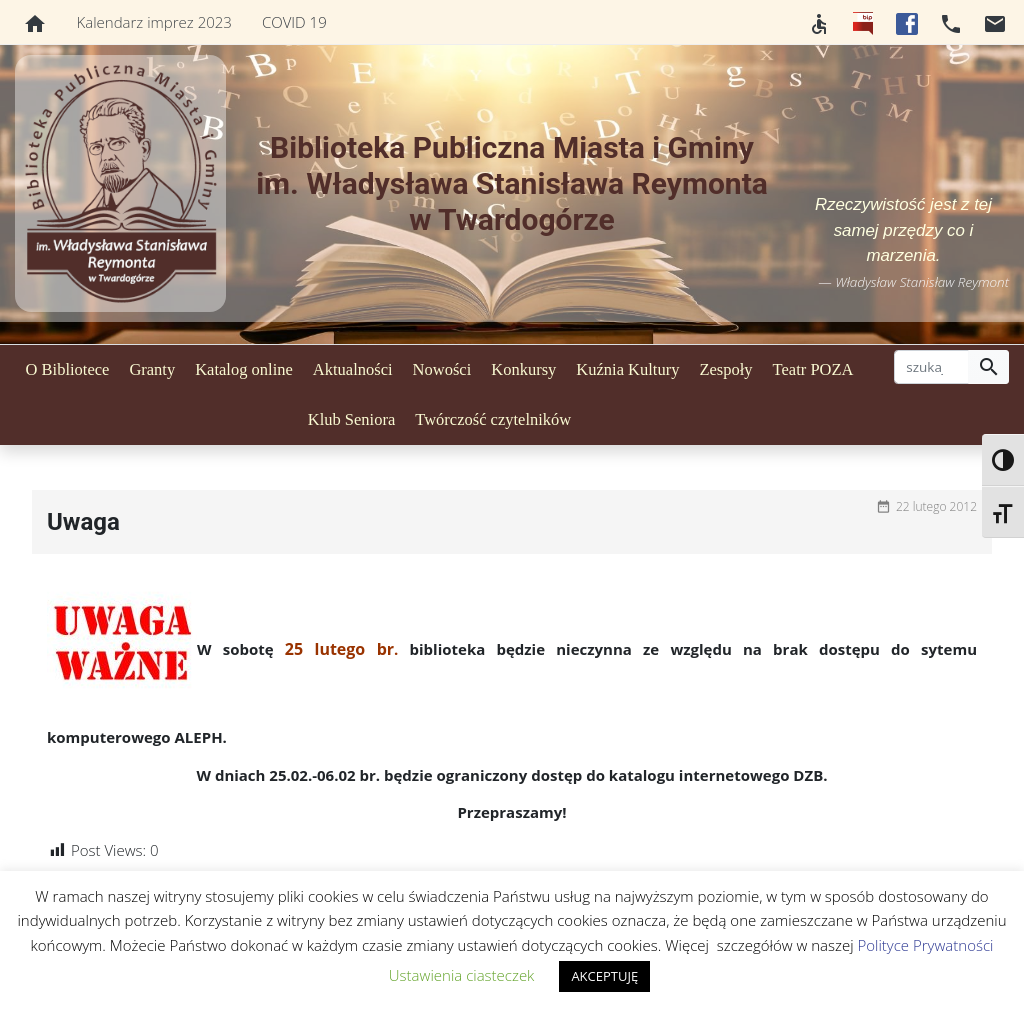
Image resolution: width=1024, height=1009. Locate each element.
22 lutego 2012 (936, 506)
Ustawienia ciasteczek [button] (462, 975)
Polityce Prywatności (925, 945)
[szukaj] (931, 367)
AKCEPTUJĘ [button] (604, 976)
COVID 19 (294, 22)
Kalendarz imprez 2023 (154, 22)
